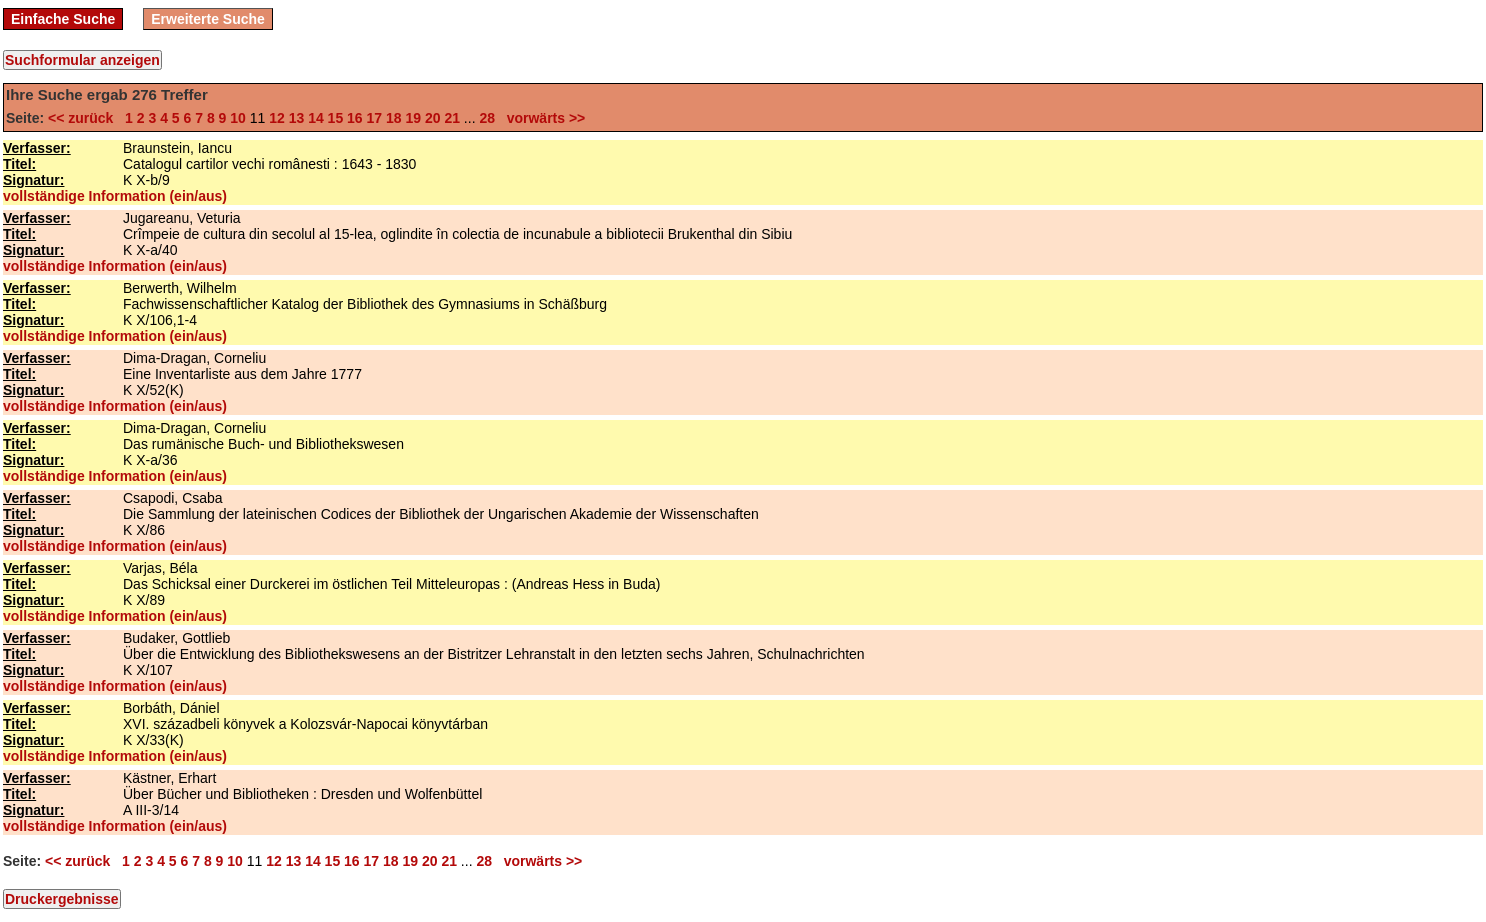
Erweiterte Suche (208, 19)
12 (277, 118)
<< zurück (84, 118)
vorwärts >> (542, 118)
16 (355, 118)
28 (487, 118)
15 (336, 118)
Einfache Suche (63, 19)
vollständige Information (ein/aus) (115, 196)
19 (413, 118)
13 (297, 118)
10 (238, 118)
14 (316, 118)
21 (452, 118)
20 (433, 118)
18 (394, 118)
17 (375, 118)
